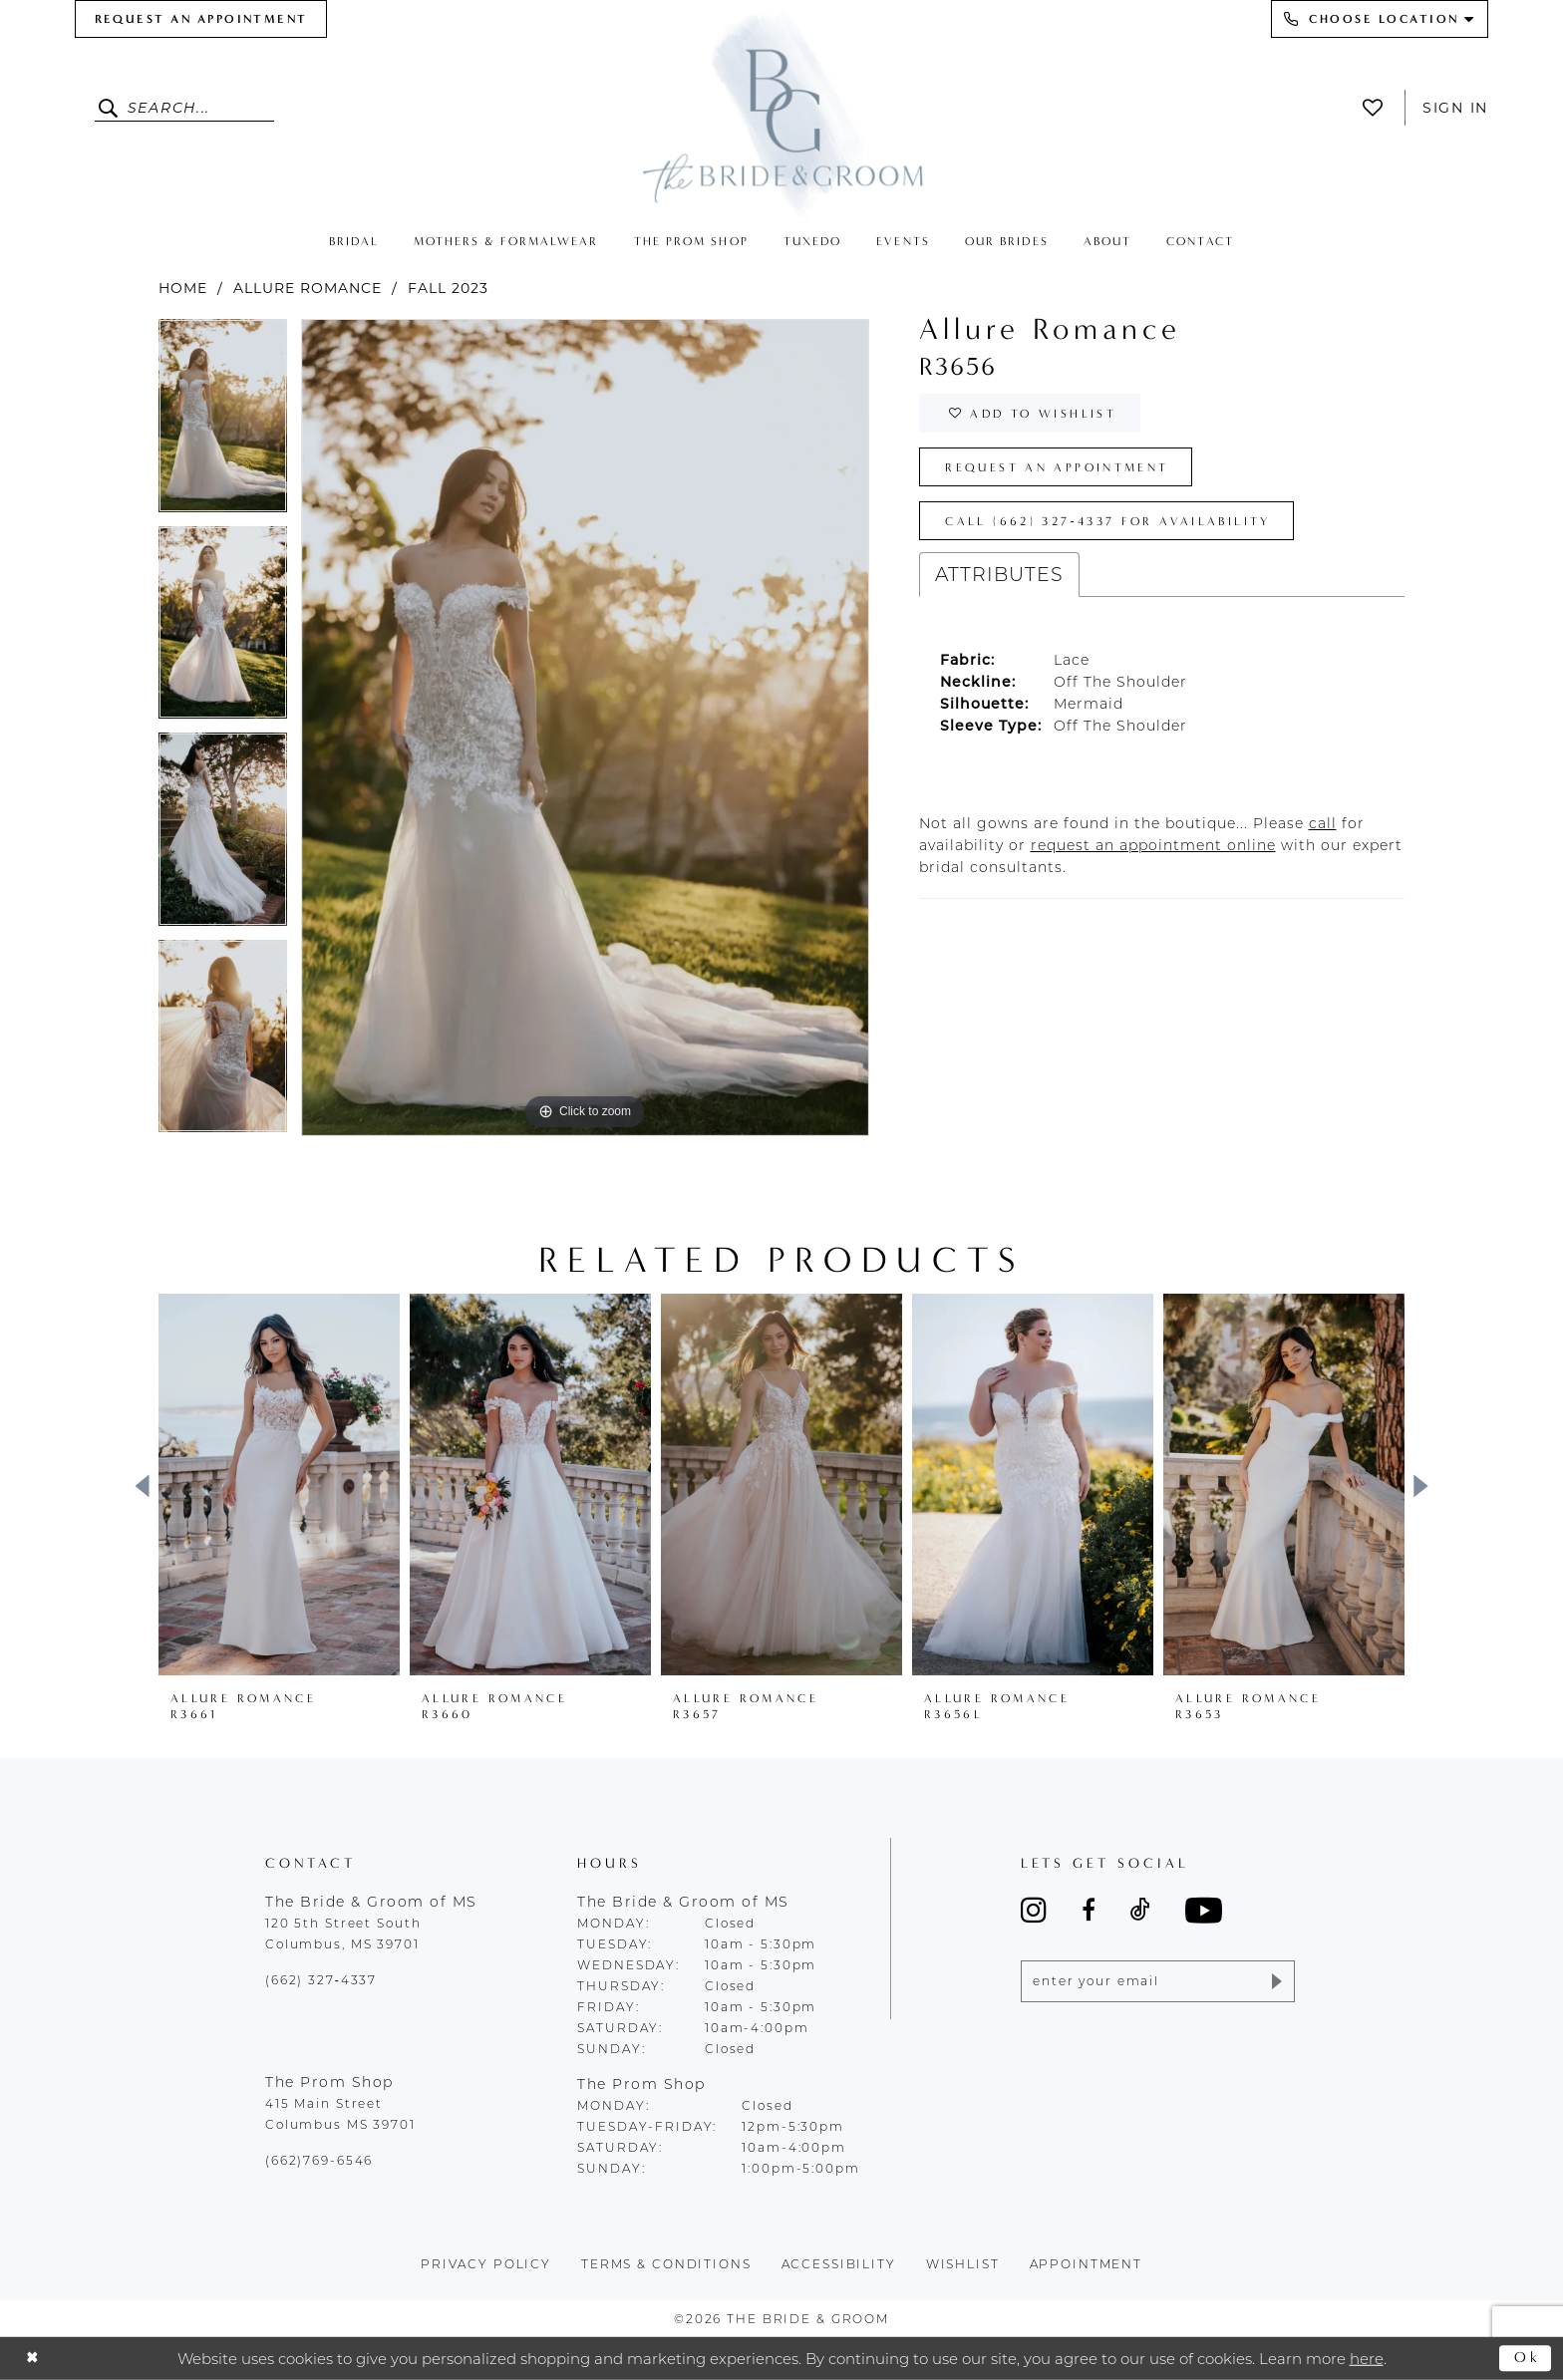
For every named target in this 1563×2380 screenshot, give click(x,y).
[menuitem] (201, 19)
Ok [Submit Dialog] (1527, 2357)
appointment (1086, 2263)
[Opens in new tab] (1323, 823)
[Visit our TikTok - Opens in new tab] (1140, 1910)
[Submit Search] (111, 108)
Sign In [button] (1455, 108)
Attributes (999, 574)
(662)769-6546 (319, 2160)
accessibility (839, 2263)
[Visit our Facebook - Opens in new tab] (1088, 1910)
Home (182, 288)
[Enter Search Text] (184, 108)
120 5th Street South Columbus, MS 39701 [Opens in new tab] (343, 1933)
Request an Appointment (1056, 467)
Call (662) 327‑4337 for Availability (1107, 521)
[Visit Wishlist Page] (1378, 108)
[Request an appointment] (201, 19)
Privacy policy (486, 2263)
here (1367, 2357)
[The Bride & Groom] (781, 112)
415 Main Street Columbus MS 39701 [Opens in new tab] (340, 2114)
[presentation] (279, 1485)
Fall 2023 (448, 288)
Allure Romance (307, 288)
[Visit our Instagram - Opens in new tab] (1034, 1910)
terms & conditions (666, 2263)
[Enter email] (1158, 1981)
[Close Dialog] (32, 2358)
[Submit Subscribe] (1275, 1981)
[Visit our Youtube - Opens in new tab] (1203, 1910)
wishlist (963, 2263)
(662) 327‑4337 (321, 1979)
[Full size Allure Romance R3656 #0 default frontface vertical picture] (585, 727)
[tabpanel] (222, 422)
